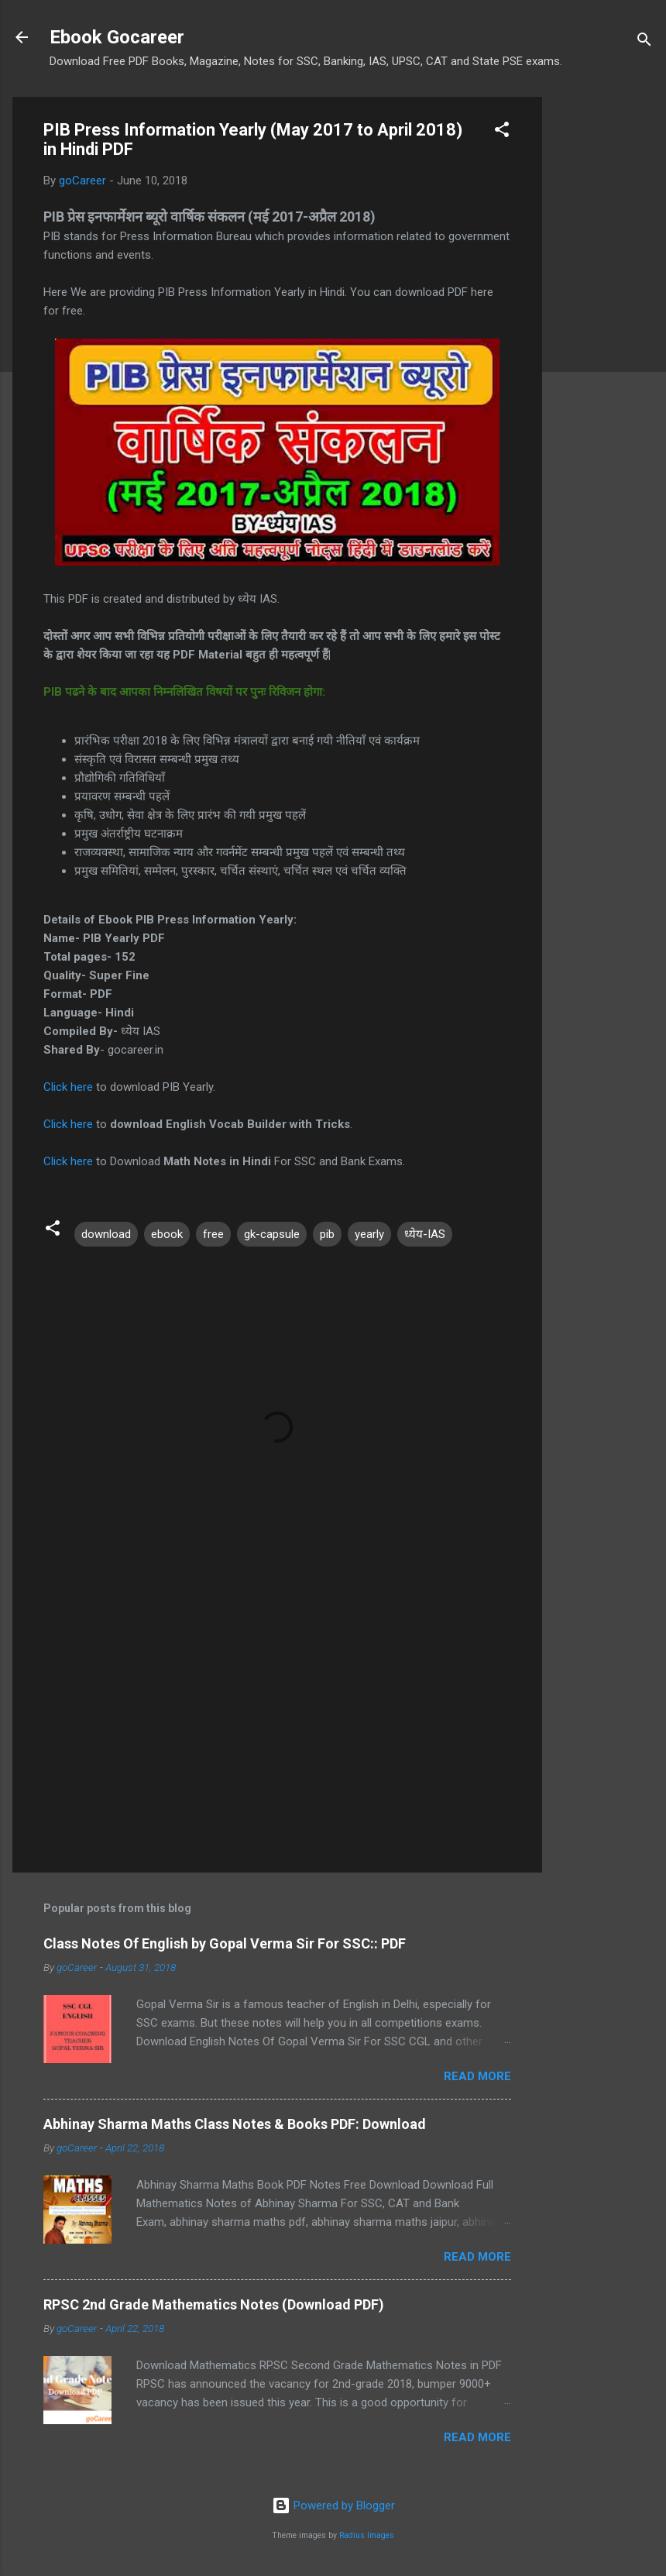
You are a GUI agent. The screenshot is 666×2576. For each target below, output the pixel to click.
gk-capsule (272, 1234)
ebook (167, 1234)
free (213, 1234)
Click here (68, 1087)
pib (327, 1234)
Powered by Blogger (333, 2505)
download (106, 1234)
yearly (369, 1234)
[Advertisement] (604, 329)
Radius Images (366, 2535)
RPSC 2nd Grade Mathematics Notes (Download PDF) (213, 2304)
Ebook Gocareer (117, 37)
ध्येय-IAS (424, 1234)
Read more (477, 2076)
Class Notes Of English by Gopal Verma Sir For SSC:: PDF (224, 1943)
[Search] (644, 42)
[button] (502, 132)
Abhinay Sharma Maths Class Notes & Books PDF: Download (234, 2124)
